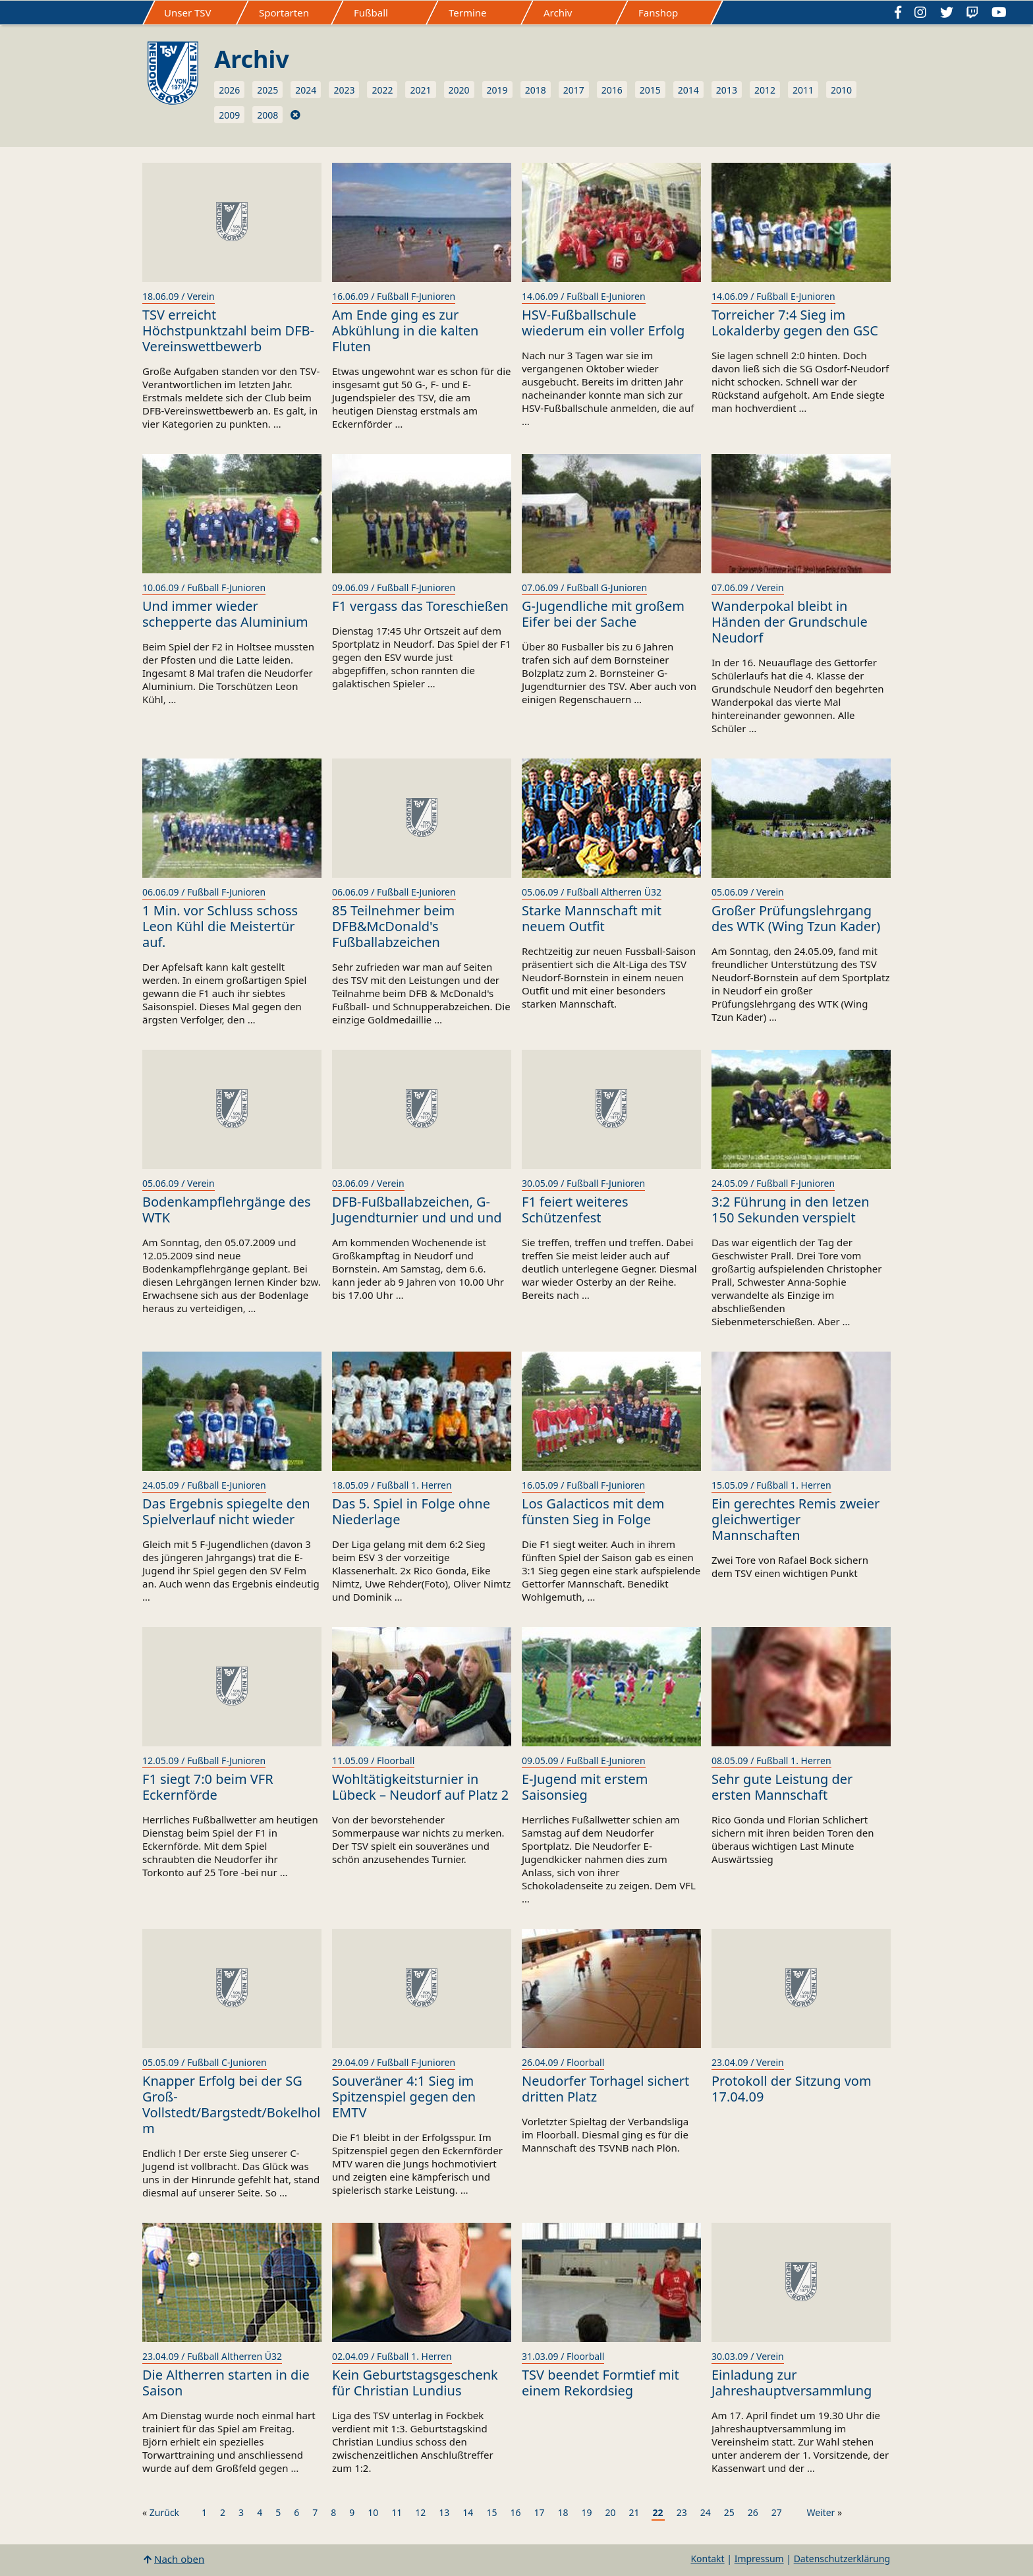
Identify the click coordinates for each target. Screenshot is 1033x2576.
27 (776, 2512)
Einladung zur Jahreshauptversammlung (792, 2382)
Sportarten (284, 12)
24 (705, 2512)
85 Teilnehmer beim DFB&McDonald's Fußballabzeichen (393, 926)
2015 (650, 90)
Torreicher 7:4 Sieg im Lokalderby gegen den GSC (795, 322)
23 (682, 2512)
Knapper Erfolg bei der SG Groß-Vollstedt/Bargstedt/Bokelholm (231, 2104)
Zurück (164, 2512)
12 (420, 2512)
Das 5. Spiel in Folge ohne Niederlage (411, 1511)
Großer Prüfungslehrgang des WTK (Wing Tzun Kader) (796, 918)
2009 (229, 115)
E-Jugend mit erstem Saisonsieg (585, 1787)
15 (491, 2512)
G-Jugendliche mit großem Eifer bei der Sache (603, 614)
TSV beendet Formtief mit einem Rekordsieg (600, 2382)
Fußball (371, 12)
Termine (468, 12)
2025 (267, 90)
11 (396, 2512)
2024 (305, 90)
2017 (573, 90)
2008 (267, 115)
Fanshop (658, 12)
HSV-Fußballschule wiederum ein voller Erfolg (603, 322)
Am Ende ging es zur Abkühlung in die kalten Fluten (405, 330)
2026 (229, 90)
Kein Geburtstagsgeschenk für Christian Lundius (415, 2382)
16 (515, 2512)
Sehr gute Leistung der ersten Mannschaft (782, 1787)
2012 (764, 90)
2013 (726, 90)
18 (562, 2512)
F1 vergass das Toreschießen (420, 606)
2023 (343, 90)
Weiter (820, 2512)
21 (634, 2512)
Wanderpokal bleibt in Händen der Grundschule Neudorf (790, 621)
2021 (420, 90)
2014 (688, 90)
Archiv (558, 12)
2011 (803, 90)
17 (539, 2512)
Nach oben (179, 2558)
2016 (612, 90)
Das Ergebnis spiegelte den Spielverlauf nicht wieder (226, 1511)
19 (587, 2512)
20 (610, 2512)
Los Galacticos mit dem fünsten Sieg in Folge (593, 1511)
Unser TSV (187, 12)
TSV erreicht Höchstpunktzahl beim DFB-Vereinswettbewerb (228, 330)
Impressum (759, 2558)
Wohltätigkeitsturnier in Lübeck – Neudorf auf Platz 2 (420, 1787)
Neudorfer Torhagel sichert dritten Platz (605, 2088)
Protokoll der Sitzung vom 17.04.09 (792, 2088)
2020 (459, 90)
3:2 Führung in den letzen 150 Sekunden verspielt (791, 1209)
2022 (382, 90)
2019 (497, 90)
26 (753, 2512)
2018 (535, 90)
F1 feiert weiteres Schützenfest (575, 1209)
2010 (841, 90)
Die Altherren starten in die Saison (226, 2382)
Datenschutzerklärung (842, 2558)
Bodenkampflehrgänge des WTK (226, 1209)
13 (444, 2512)
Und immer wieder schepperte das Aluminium (225, 614)
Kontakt (707, 2558)
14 (467, 2512)
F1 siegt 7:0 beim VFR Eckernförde (207, 1787)
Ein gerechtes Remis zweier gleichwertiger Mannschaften (795, 1519)
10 (373, 2512)
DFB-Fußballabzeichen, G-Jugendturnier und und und (417, 1209)
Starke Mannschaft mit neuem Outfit (591, 918)
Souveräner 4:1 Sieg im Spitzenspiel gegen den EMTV (404, 2096)
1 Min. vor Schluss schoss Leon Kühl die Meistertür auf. (220, 926)
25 (729, 2512)
